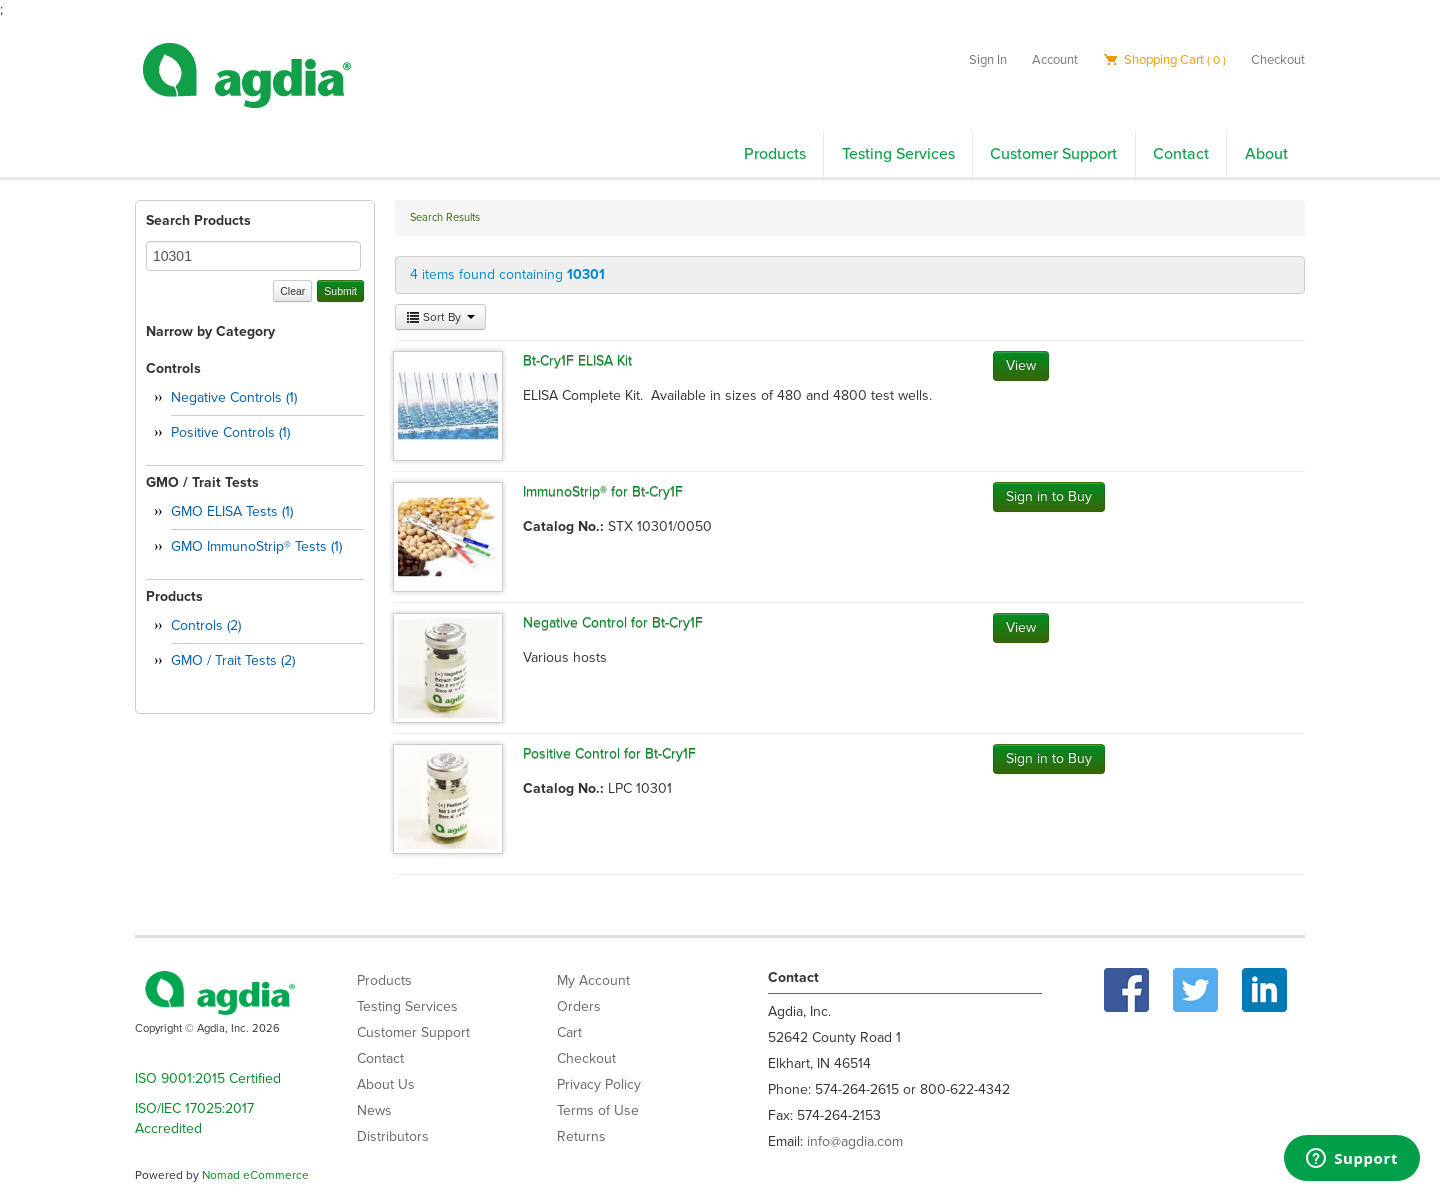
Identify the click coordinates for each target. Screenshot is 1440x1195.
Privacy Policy (599, 1084)
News (374, 1110)
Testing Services (898, 154)
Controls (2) (206, 625)
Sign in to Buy (1049, 496)
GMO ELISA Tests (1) (232, 511)
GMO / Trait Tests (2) (233, 660)
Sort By (440, 317)
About (1266, 154)
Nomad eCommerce (255, 1175)
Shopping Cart (1164, 60)
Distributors (393, 1136)
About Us (386, 1084)
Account (1055, 60)
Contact (1181, 154)
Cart (569, 1032)
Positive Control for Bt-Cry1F (609, 753)
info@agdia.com (855, 1141)
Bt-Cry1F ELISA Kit (577, 360)
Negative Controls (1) (234, 397)
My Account (593, 980)
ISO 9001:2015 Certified (208, 1078)
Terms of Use (598, 1110)
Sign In (988, 60)
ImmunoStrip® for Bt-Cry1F (603, 491)
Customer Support (1053, 154)
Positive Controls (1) (230, 432)
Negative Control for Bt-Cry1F (613, 622)
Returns (581, 1136)
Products (775, 154)
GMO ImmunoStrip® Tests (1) (256, 546)
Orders (579, 1006)
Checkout (1278, 60)
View (1021, 365)
